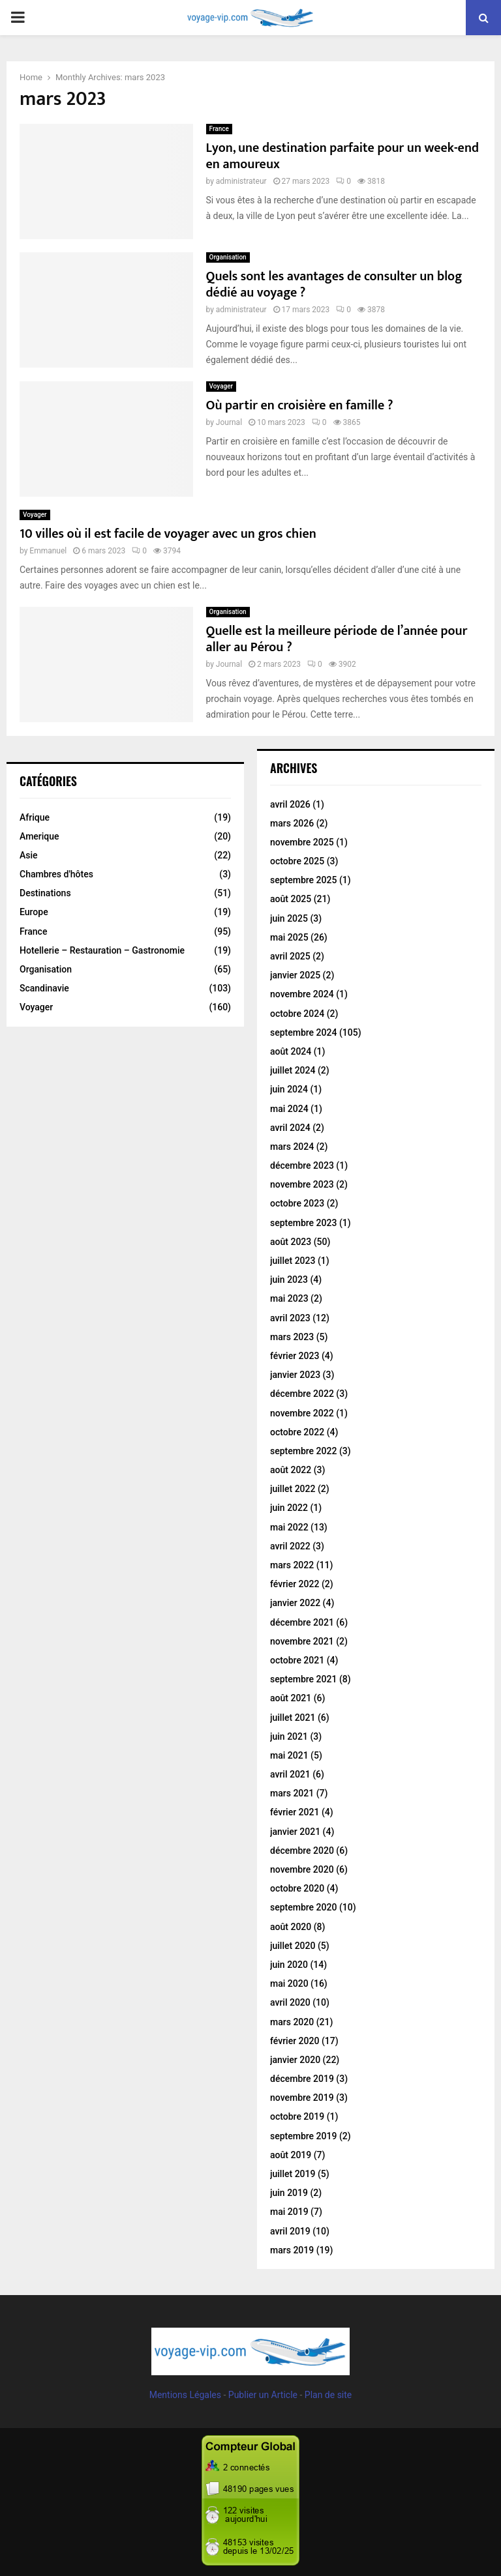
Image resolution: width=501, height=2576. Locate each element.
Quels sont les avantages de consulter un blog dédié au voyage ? (334, 284)
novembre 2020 (302, 1869)
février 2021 (294, 1812)
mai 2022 (289, 1527)
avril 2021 (290, 1774)
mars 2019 (292, 2250)
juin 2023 (289, 1279)
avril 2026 (290, 804)
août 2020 (290, 1927)
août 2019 (290, 2155)
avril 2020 (290, 2002)
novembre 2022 (302, 1413)
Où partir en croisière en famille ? (299, 405)
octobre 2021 (297, 1660)
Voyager (221, 386)
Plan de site (328, 2395)
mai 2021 (289, 1755)
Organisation (228, 257)
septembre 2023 (303, 1223)
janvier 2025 (295, 975)
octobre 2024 (297, 1013)
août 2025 (290, 899)
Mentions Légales (185, 2395)
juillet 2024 (292, 1070)
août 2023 (290, 1242)
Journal (229, 422)
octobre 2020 (297, 1888)
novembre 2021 (302, 1641)
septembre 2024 (303, 1032)
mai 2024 (289, 1109)
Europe (34, 912)
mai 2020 (289, 1983)
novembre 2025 (302, 842)
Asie (29, 855)
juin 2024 (289, 1089)
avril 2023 (290, 1318)
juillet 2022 (292, 1489)
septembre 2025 (303, 880)
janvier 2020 (295, 2060)
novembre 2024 (302, 994)
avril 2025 (290, 956)
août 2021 (290, 1698)
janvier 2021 (295, 1831)
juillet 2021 (292, 1717)
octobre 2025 (297, 861)
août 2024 (290, 1051)
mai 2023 (289, 1298)
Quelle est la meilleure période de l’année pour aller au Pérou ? (337, 639)
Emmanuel (48, 550)
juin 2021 (289, 1736)
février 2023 (294, 1356)
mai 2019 (289, 2211)
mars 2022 (292, 1565)
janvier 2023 (295, 1374)
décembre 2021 (302, 1622)
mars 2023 (292, 1337)
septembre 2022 (303, 1451)
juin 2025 (289, 918)
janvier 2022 (295, 1603)
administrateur (241, 181)
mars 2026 (292, 823)
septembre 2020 (303, 1907)
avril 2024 (290, 1127)
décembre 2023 (302, 1165)
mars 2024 (292, 1146)
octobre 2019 (297, 2116)
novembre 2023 (302, 1184)
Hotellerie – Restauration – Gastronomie (102, 950)
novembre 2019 (302, 2097)
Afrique (35, 817)
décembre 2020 (302, 1850)
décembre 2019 (302, 2078)
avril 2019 (290, 2231)
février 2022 (294, 1584)
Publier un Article (262, 2395)
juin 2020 (289, 1964)
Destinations (45, 893)
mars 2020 (292, 2022)
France (219, 128)
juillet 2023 (292, 1260)
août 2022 (290, 1470)
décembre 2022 (302, 1393)
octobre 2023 (297, 1203)
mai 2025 (289, 937)
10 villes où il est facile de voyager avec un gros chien (168, 534)
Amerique (39, 836)
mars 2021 (292, 1793)
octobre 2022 (297, 1432)
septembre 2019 (303, 2136)
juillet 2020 (292, 1945)
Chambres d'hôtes (56, 874)
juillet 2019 (292, 2174)
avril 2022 (290, 1546)
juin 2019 (289, 2193)
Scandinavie (44, 988)
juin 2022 (289, 1507)
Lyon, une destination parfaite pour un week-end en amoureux (342, 156)
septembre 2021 (303, 1679)
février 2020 (294, 2041)
